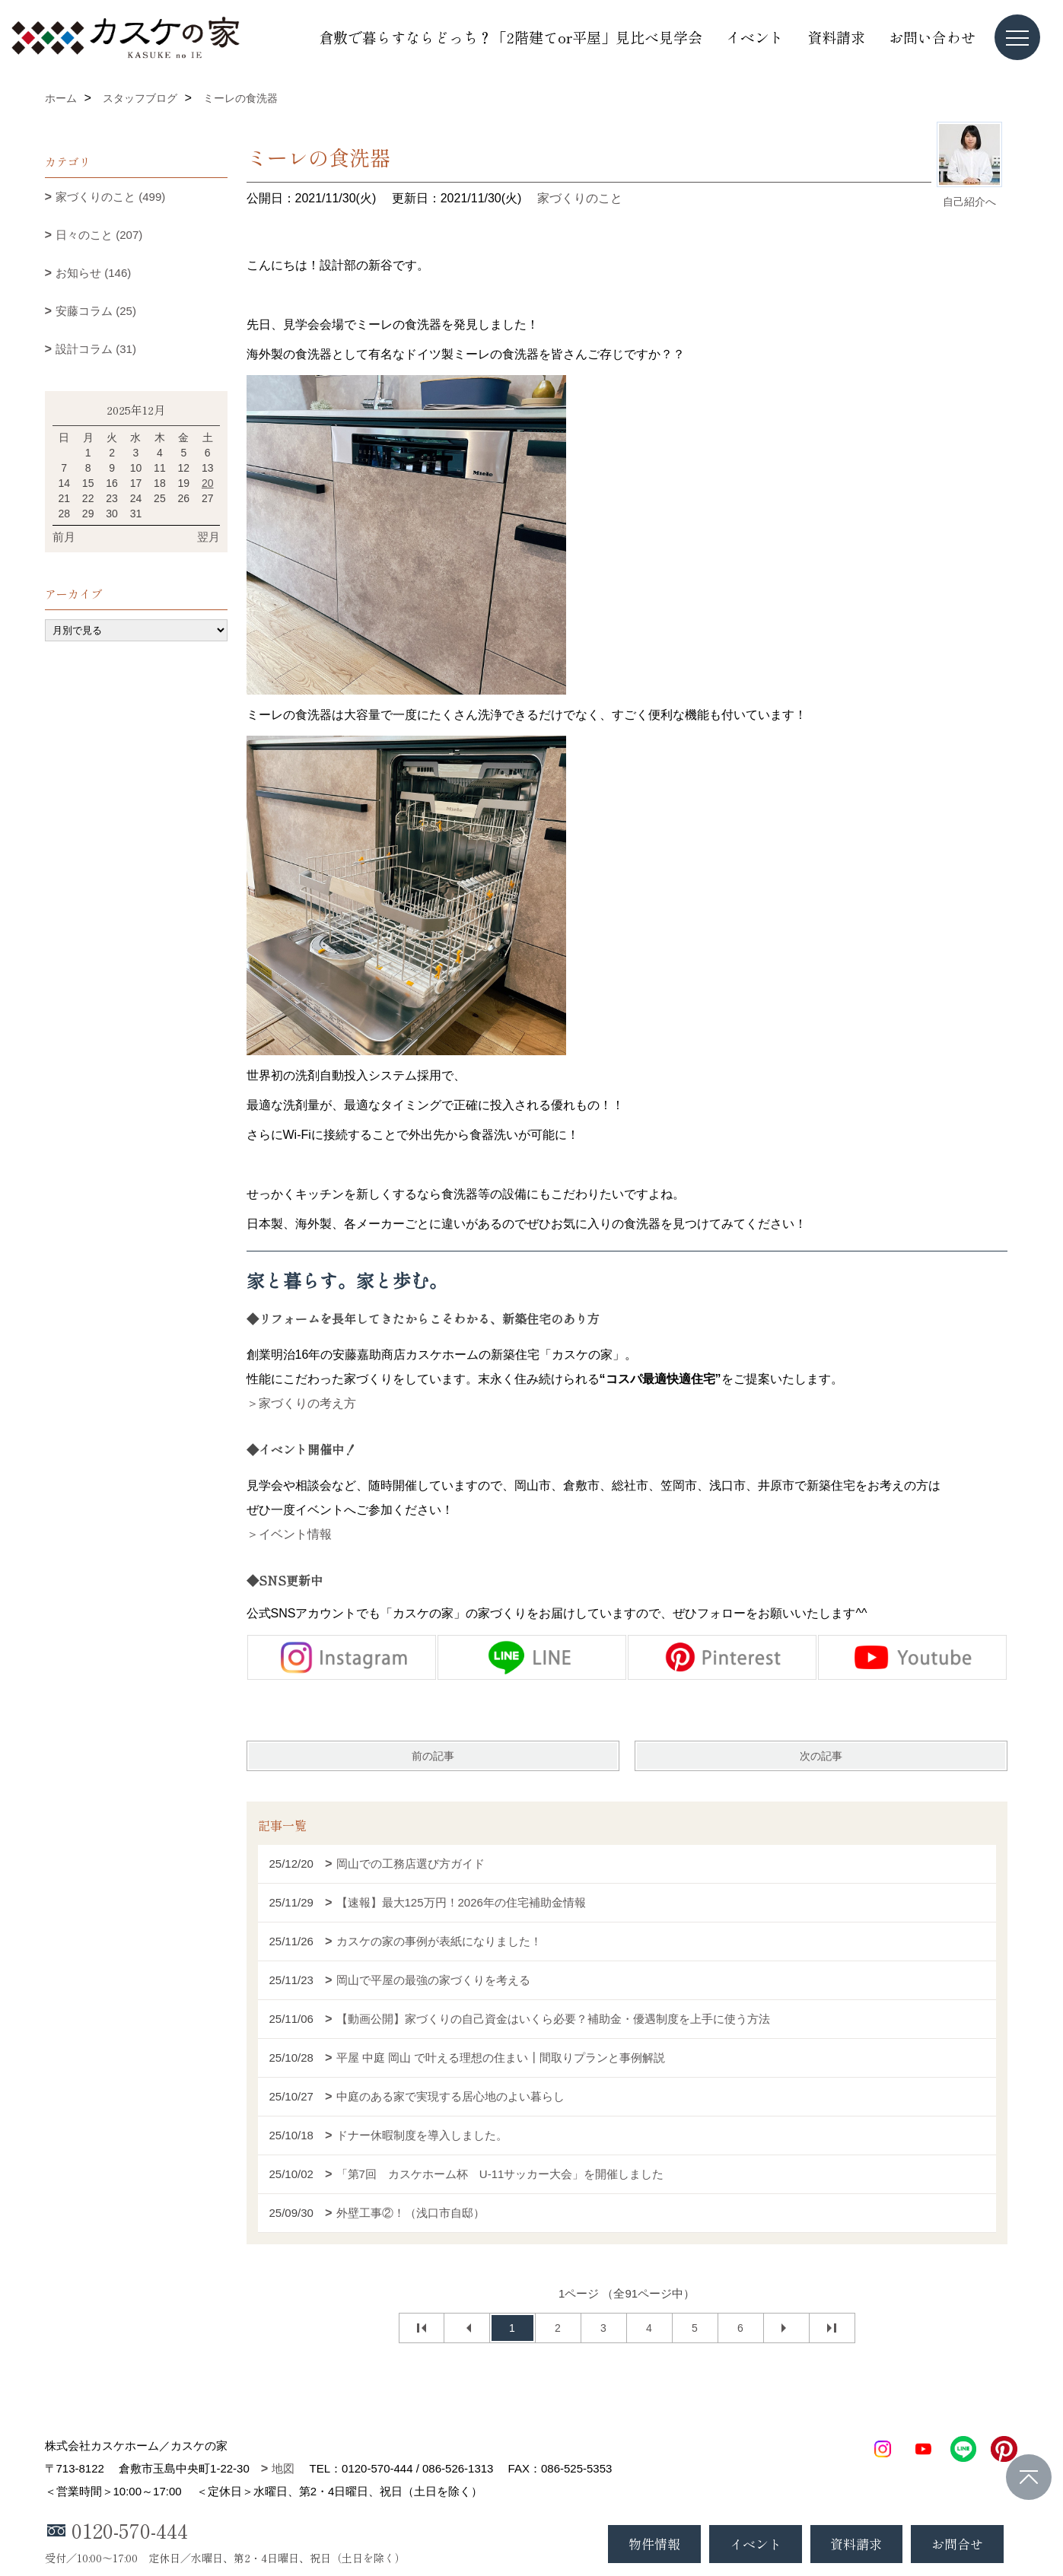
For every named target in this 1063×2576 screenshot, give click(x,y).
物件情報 (654, 2543)
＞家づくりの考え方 (301, 1403)
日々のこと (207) (99, 234)
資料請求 (836, 37)
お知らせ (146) (93, 272)
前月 (64, 536)
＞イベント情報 (289, 1534)
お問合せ (957, 2543)
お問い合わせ (932, 37)
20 (208, 483)
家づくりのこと (579, 198)
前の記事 (433, 1756)
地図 (283, 2468)
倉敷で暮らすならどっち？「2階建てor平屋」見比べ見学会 (510, 37)
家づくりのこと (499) (110, 196)
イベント (755, 37)
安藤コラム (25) (96, 310)
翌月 (208, 536)
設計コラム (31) (96, 348)
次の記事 (821, 1756)
